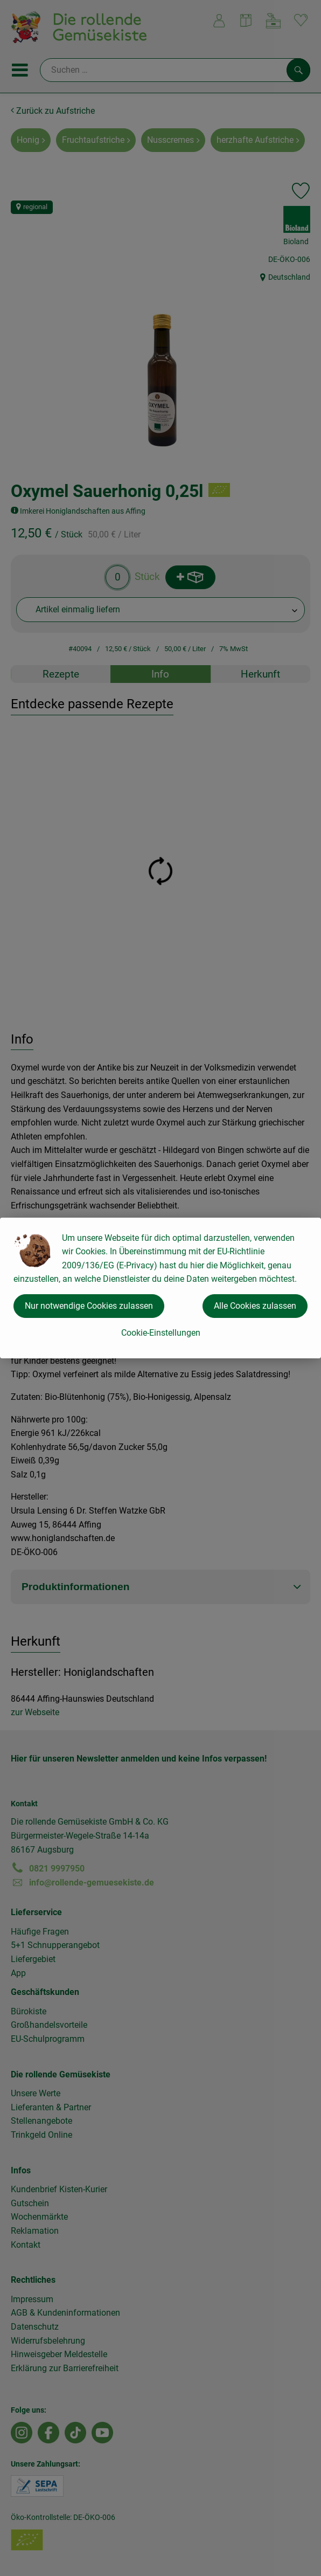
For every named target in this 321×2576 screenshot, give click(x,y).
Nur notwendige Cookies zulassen (89, 1306)
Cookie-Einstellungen (160, 1333)
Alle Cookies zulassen (255, 1306)
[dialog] (160, 1288)
